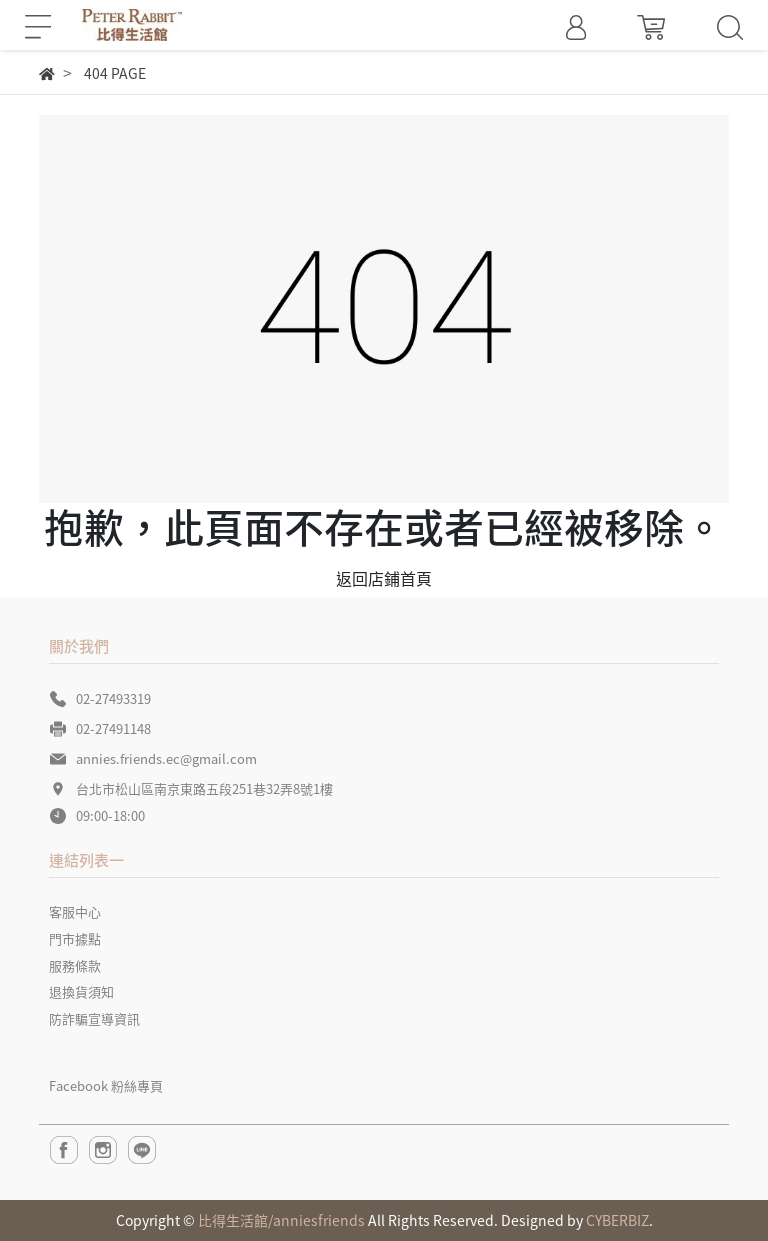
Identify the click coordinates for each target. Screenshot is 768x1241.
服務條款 (75, 965)
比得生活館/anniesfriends (281, 1220)
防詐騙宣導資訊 (94, 1018)
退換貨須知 (81, 991)
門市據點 (75, 938)
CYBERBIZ (617, 1220)
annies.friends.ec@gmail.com (166, 758)
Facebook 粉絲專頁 (106, 1085)
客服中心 (75, 911)
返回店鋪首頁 (384, 578)
